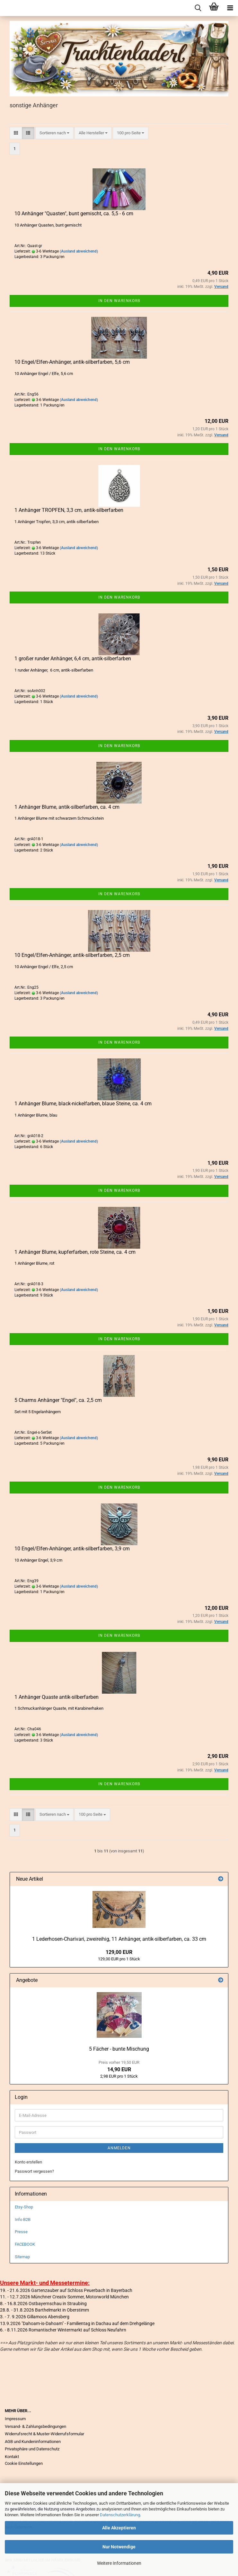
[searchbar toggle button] (198, 8)
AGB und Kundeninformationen (33, 2441)
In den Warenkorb (119, 301)
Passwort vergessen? (34, 2171)
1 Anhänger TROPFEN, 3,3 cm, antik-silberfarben (68, 510)
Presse (21, 2231)
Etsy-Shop (24, 2207)
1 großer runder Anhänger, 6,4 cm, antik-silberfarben (72, 658)
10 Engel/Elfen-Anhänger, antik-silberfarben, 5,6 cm (72, 362)
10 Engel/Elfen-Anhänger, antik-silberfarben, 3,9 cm (72, 1549)
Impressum (15, 2418)
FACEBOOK (25, 2244)
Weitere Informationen (119, 2563)
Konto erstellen (28, 2162)
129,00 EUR (119, 1952)
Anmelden (119, 2148)
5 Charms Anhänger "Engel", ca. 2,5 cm (58, 1400)
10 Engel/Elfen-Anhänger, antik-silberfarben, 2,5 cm (72, 955)
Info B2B (23, 2219)
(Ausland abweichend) (79, 251)
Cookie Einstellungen (24, 2463)
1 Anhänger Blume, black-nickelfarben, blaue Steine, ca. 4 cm (83, 1104)
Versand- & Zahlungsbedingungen (35, 2426)
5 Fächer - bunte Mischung (119, 2049)
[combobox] (54, 133)
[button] (16, 133)
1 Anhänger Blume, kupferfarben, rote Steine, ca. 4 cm (75, 1252)
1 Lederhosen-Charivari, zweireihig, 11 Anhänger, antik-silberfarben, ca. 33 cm (119, 1939)
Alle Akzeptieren (119, 2527)
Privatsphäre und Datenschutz (32, 2449)
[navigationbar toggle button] (230, 8)
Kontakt (12, 2456)
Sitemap (22, 2256)
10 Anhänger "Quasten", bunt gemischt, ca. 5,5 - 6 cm (73, 213)
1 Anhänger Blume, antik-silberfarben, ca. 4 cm (66, 807)
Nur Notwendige (119, 2546)
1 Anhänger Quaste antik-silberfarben (56, 1697)
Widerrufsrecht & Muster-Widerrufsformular (44, 2433)
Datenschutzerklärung (120, 2514)
